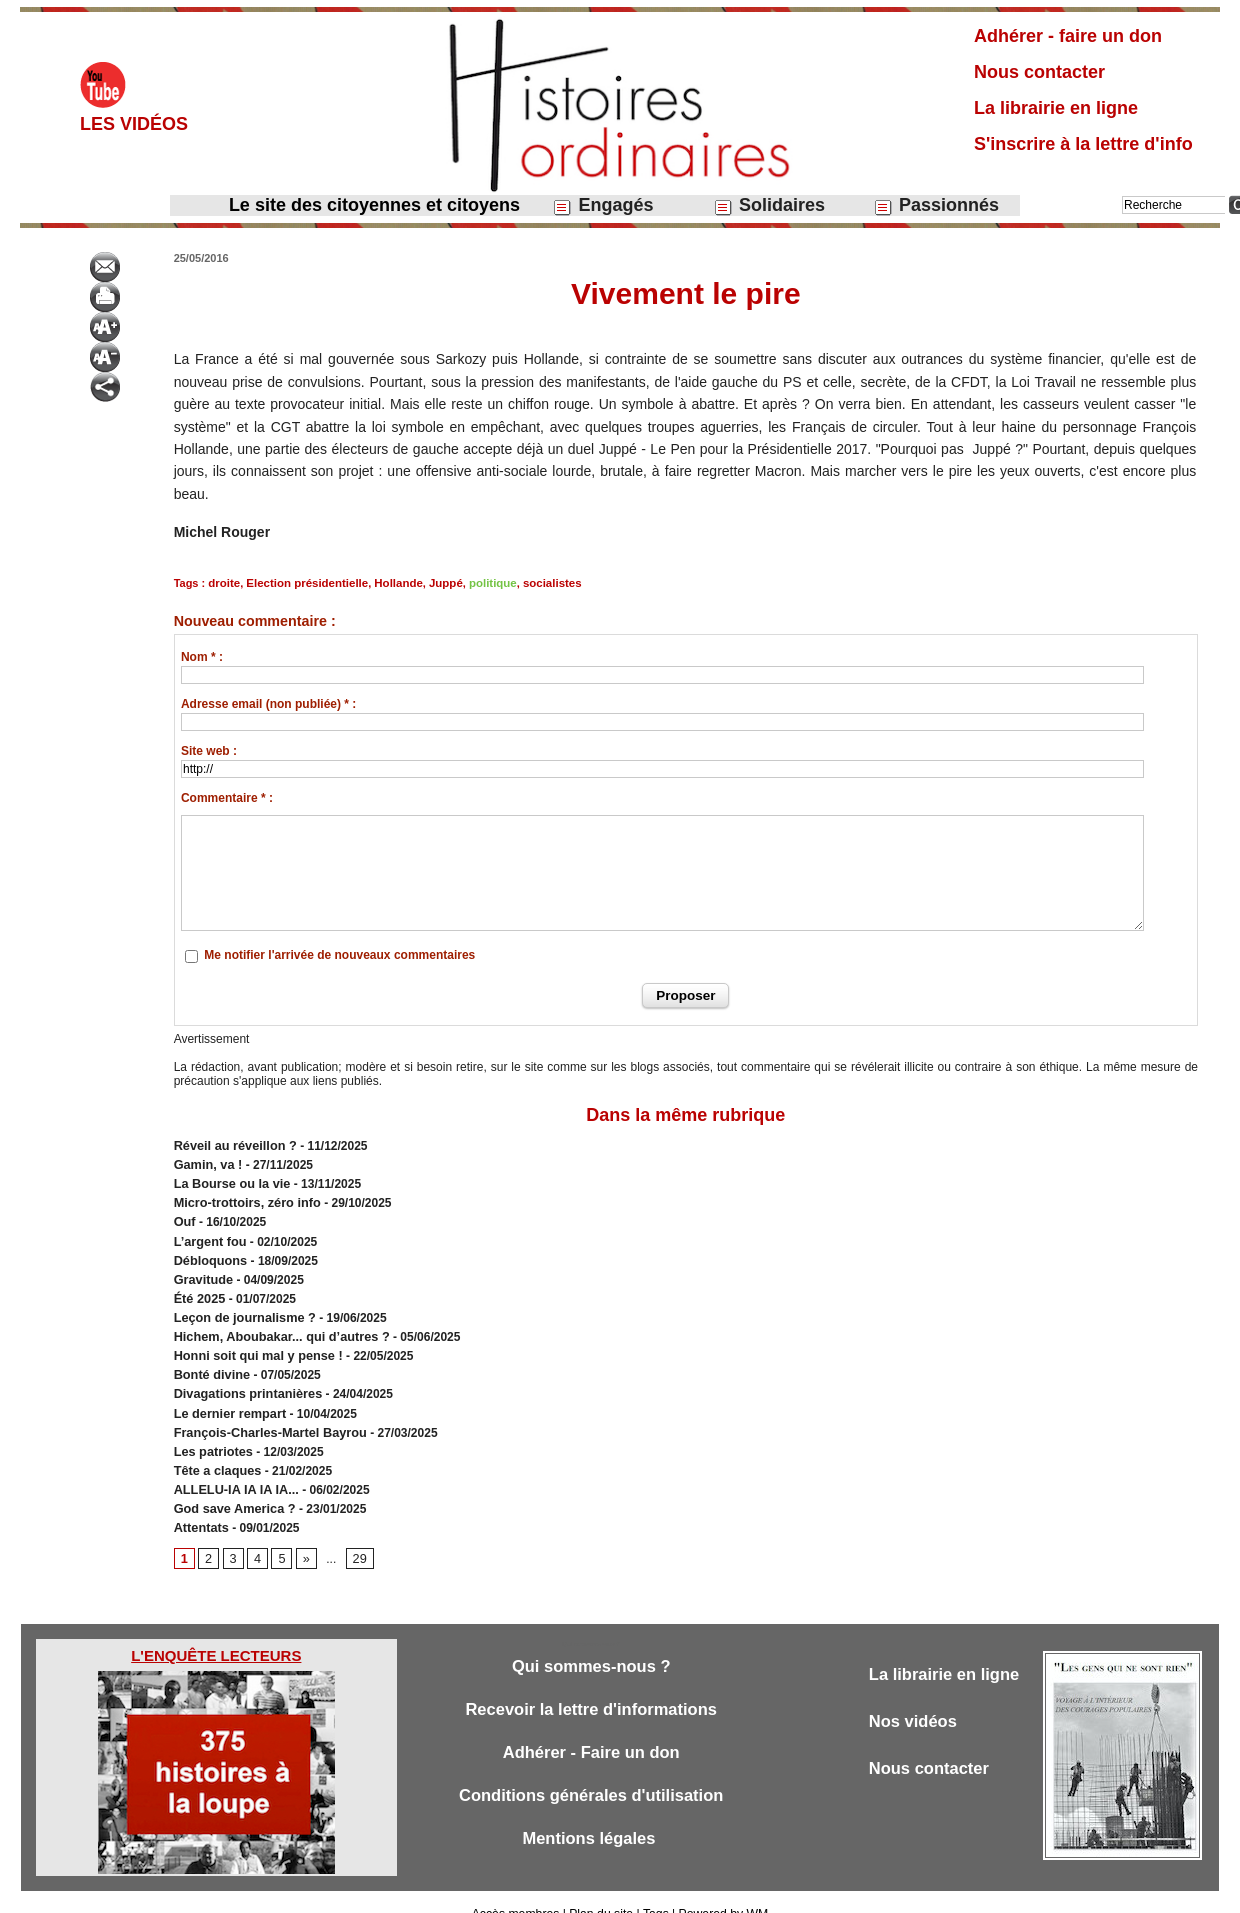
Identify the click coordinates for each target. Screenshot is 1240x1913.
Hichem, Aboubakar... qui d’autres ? (276, 1324)
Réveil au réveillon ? (232, 1144)
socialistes (539, 583)
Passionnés (936, 205)
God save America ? (231, 1486)
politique (482, 583)
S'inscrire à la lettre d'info (1083, 144)
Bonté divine (210, 1360)
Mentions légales (591, 1818)
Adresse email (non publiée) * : (268, 704)
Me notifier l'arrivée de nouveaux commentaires (339, 955)
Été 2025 (198, 1288)
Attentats (200, 1504)
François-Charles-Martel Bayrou (265, 1414)
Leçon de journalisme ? (241, 1306)
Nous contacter (1039, 72)
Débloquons (208, 1252)
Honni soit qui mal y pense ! (253, 1342)
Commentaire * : (227, 798)
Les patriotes (211, 1432)
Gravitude (202, 1270)
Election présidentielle (303, 583)
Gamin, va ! (206, 1162)
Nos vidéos (914, 1698)
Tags (654, 1890)
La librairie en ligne (1056, 108)
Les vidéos (134, 124)
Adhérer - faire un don (1068, 36)
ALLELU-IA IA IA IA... (233, 1468)
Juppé (436, 583)
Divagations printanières (244, 1378)
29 (356, 1535)
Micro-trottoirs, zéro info (243, 1198)
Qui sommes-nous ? (590, 1642)
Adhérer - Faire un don (591, 1730)
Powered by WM (722, 1890)
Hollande (391, 583)
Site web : (209, 751)
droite (223, 583)
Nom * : (202, 657)
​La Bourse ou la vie (229, 1180)
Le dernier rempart (227, 1396)
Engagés (602, 205)
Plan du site (601, 1890)
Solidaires (769, 205)
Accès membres (517, 1890)
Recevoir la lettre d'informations (591, 1686)
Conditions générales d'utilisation (591, 1774)
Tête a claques (215, 1450)
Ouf (184, 1216)
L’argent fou (208, 1234)
